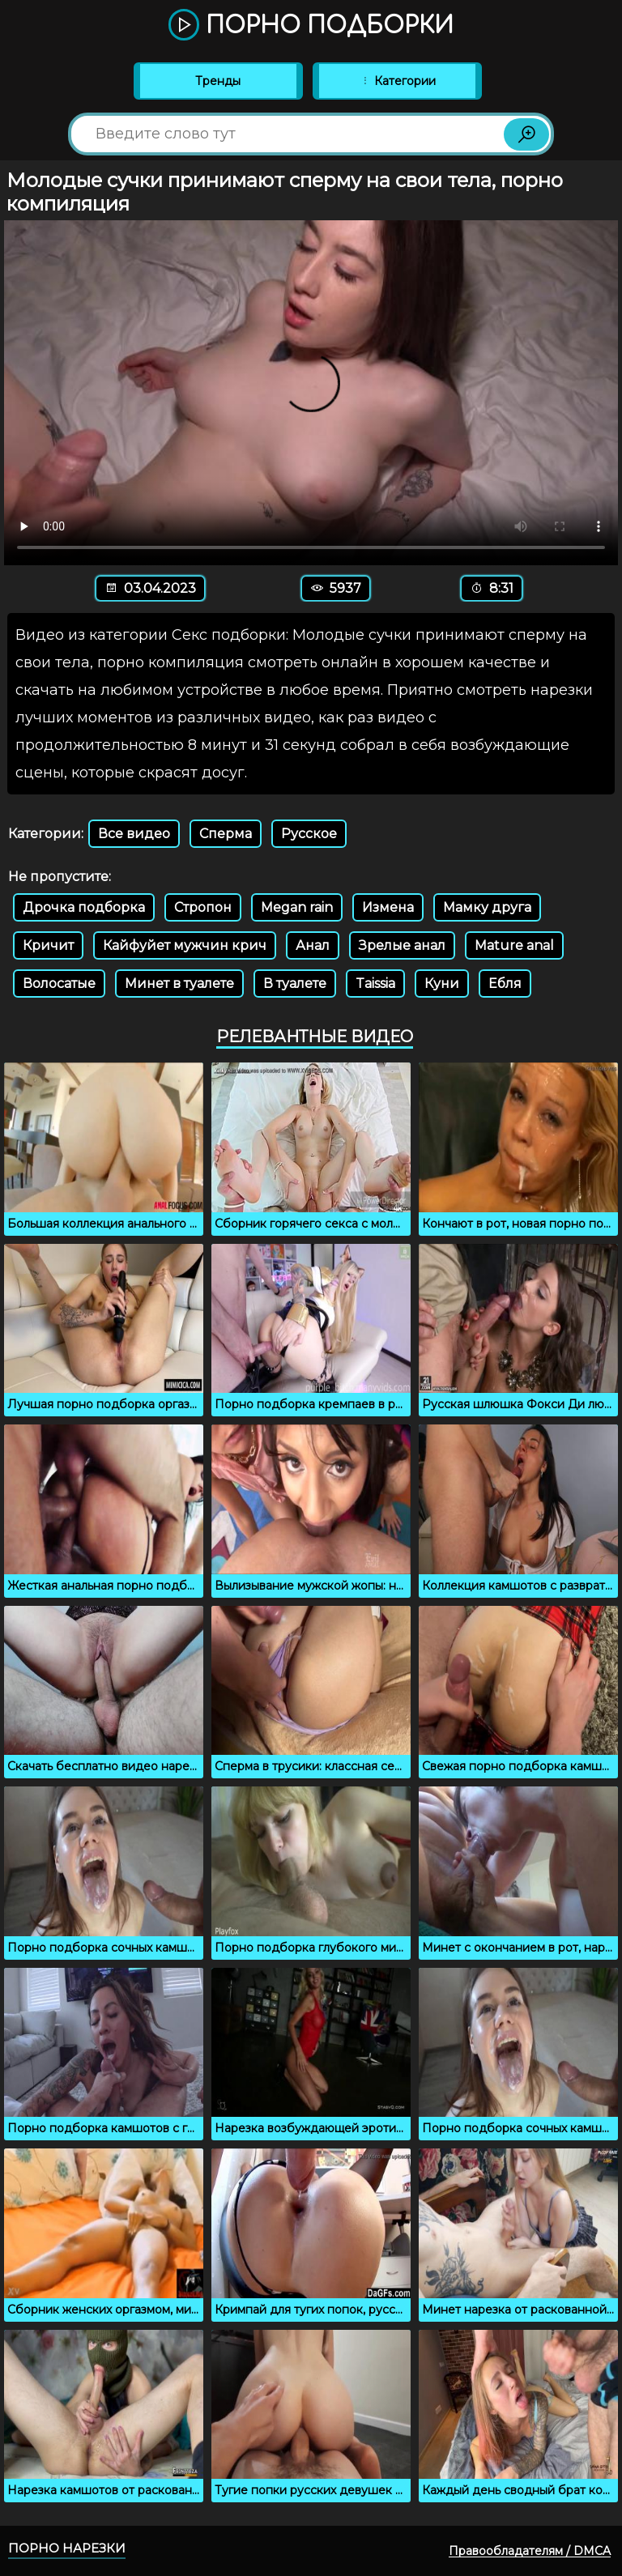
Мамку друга (487, 907)
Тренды (218, 81)
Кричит (48, 945)
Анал (313, 945)
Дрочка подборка (84, 907)
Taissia (375, 983)
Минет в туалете (179, 983)
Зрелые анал (402, 945)
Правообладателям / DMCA (530, 2551)
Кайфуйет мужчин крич (184, 945)
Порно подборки (311, 26)
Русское (309, 833)
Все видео (134, 833)
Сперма (225, 833)
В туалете (294, 983)
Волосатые (59, 983)
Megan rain (297, 907)
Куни (441, 983)
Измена (388, 907)
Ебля (505, 983)
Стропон (203, 907)
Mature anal (514, 945)
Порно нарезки (67, 2548)
